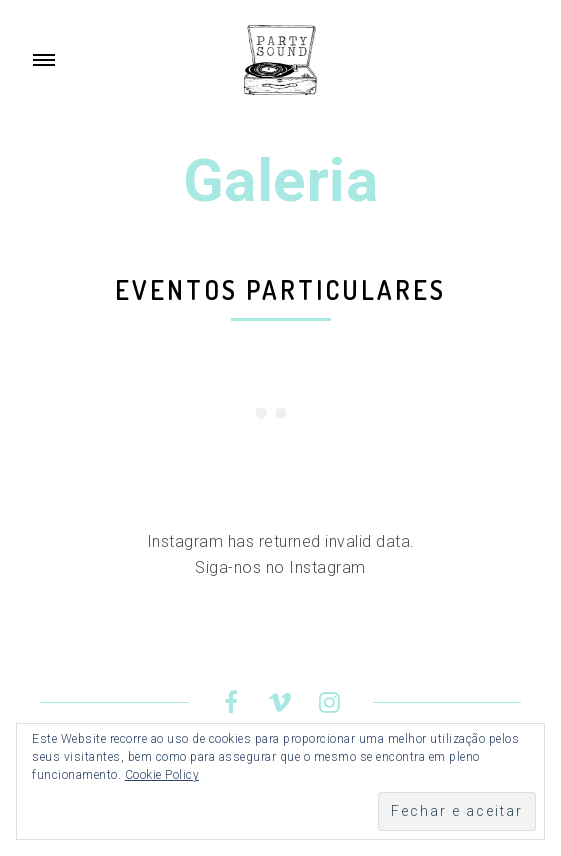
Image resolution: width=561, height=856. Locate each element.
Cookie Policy (162, 775)
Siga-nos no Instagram (280, 567)
